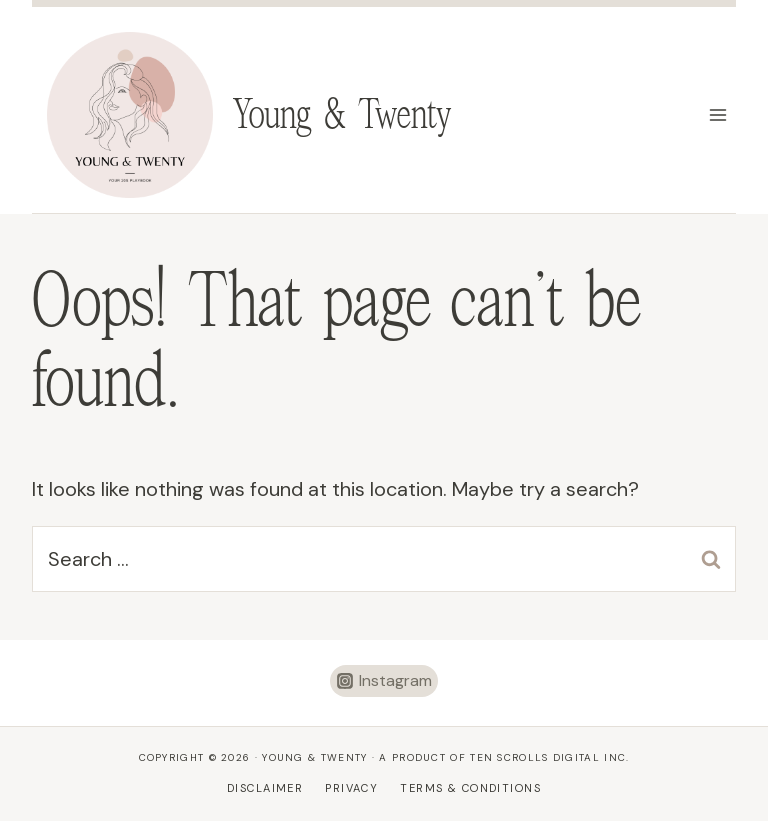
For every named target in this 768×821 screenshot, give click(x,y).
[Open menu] (717, 114)
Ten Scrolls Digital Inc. (549, 757)
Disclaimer (265, 788)
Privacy (351, 788)
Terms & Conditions (470, 788)
